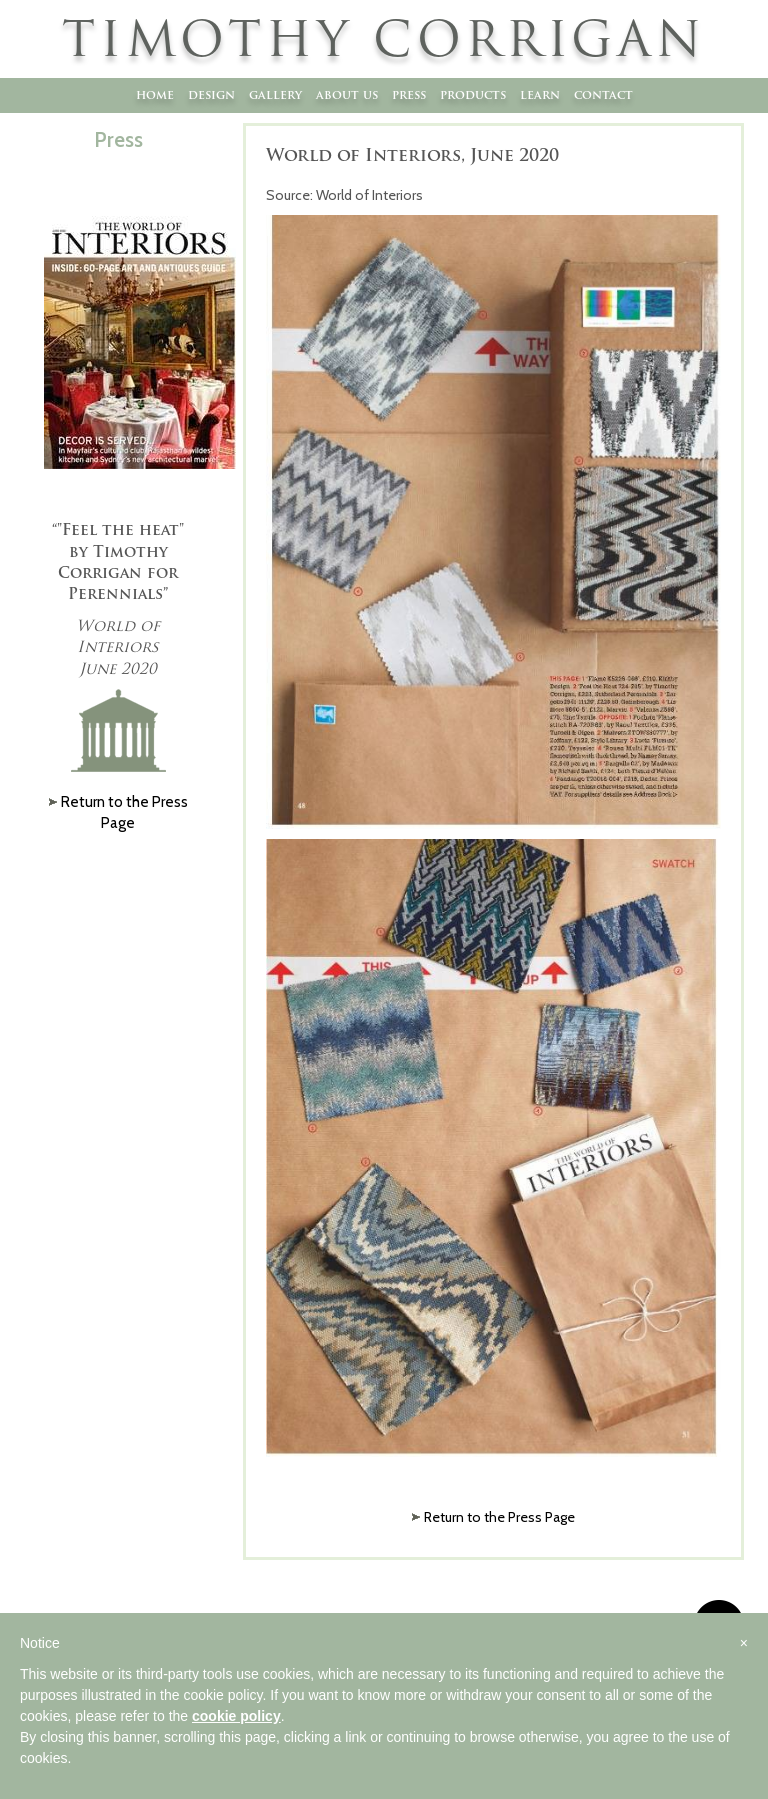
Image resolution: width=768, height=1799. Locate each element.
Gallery (275, 94)
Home (155, 94)
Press (409, 94)
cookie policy (236, 1716)
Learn (540, 94)
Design (211, 94)
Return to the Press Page (499, 1517)
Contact (603, 94)
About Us (347, 94)
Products (473, 94)
